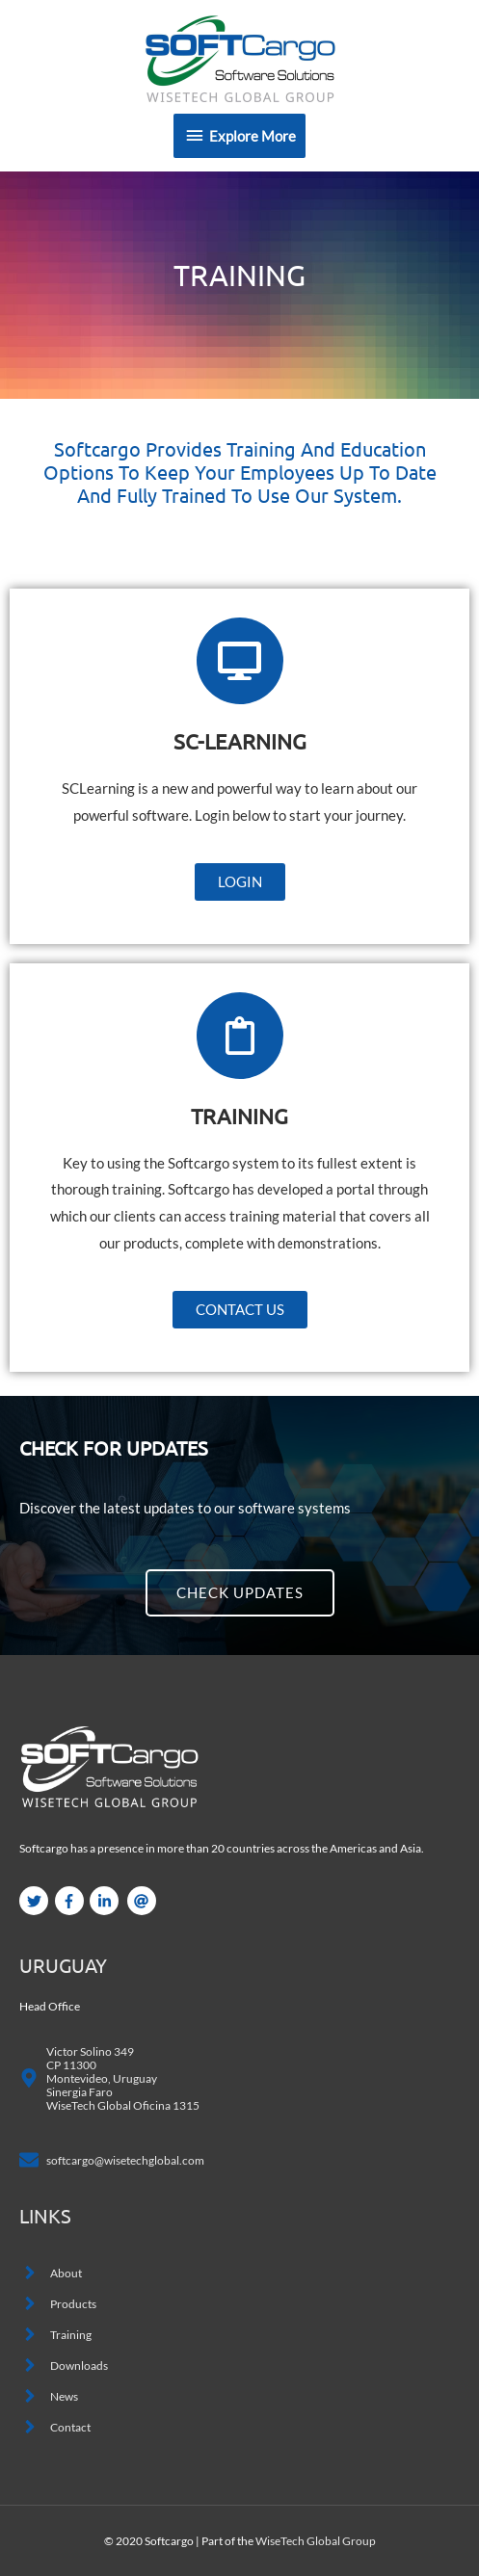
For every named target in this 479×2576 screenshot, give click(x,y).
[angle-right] (50, 2272)
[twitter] (36, 1900)
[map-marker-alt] (109, 2078)
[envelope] (111, 2159)
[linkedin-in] (106, 1900)
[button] (240, 882)
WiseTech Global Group (315, 2540)
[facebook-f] (72, 1900)
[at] (144, 1900)
